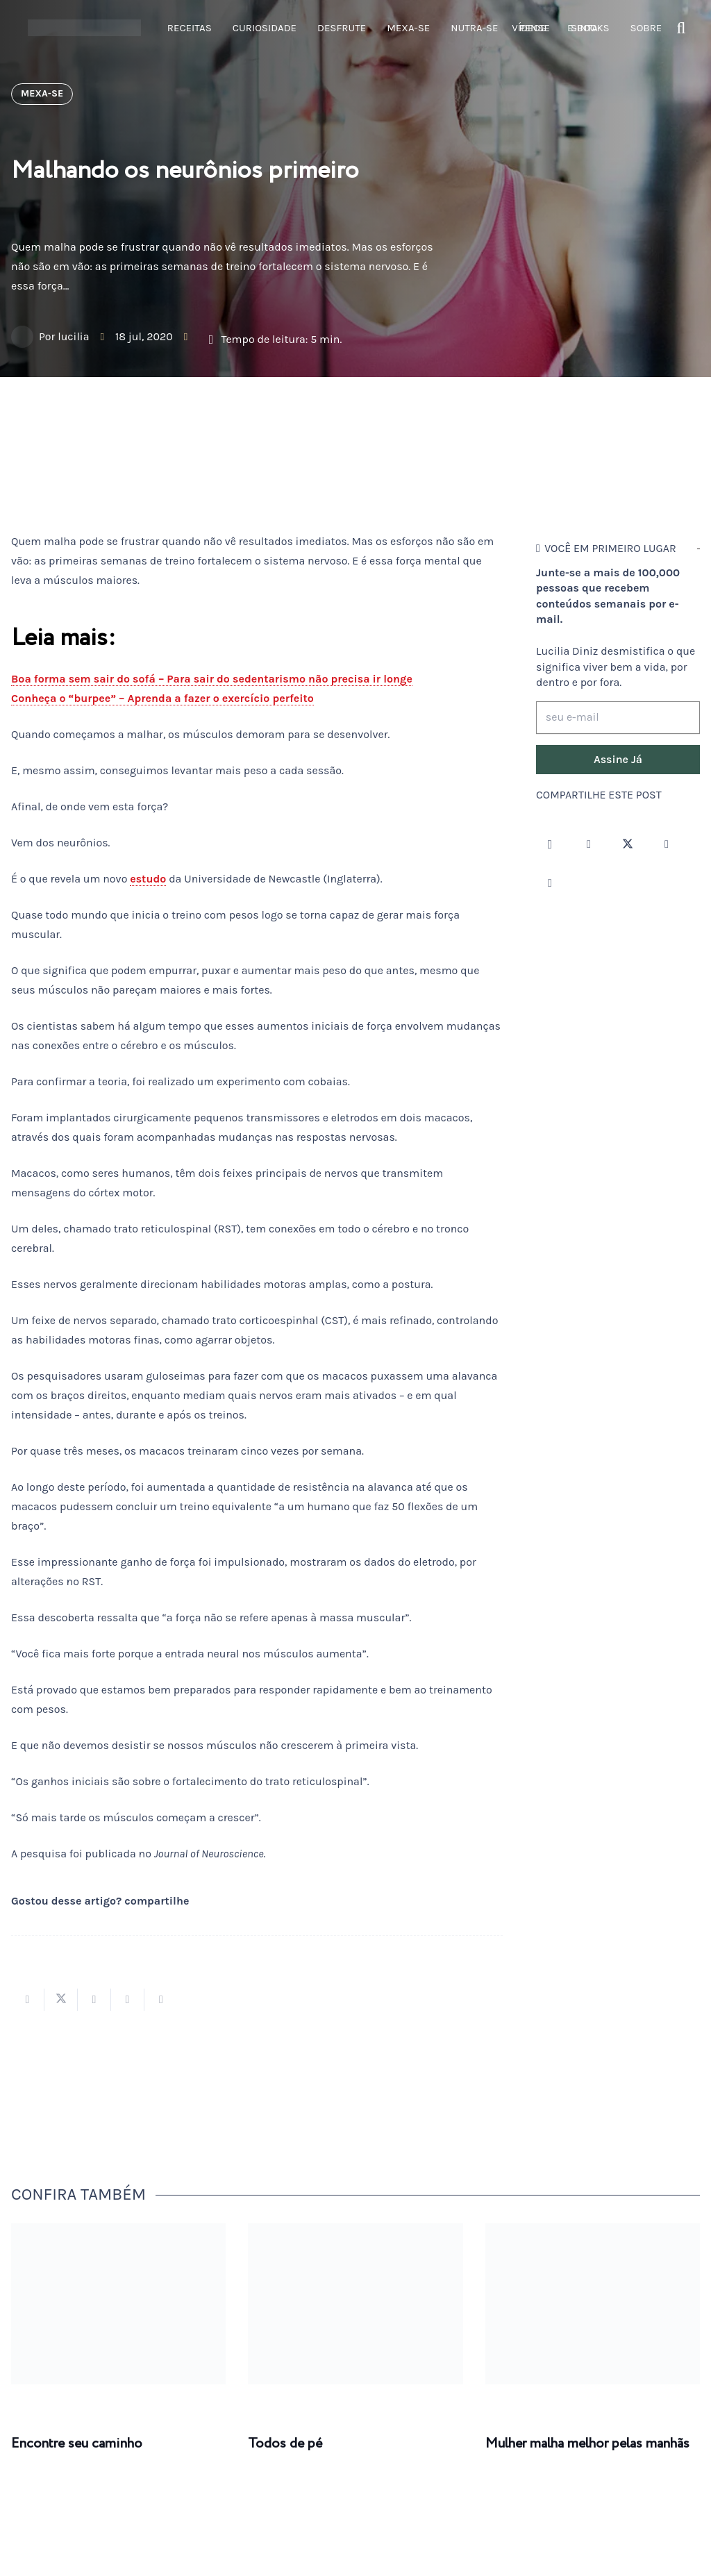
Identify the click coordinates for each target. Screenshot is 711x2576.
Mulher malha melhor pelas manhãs (587, 2444)
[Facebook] (589, 844)
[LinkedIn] (550, 883)
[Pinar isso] (127, 2000)
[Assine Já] (618, 759)
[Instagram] (550, 844)
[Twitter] (628, 844)
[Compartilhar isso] (27, 2000)
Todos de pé (285, 2444)
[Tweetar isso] (61, 2000)
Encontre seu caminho (76, 2444)
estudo (148, 878)
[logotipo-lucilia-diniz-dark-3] (84, 28)
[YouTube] (666, 844)
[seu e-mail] (618, 717)
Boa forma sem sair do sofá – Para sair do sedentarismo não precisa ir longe (211, 678)
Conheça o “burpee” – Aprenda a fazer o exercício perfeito (162, 698)
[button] (681, 28)
